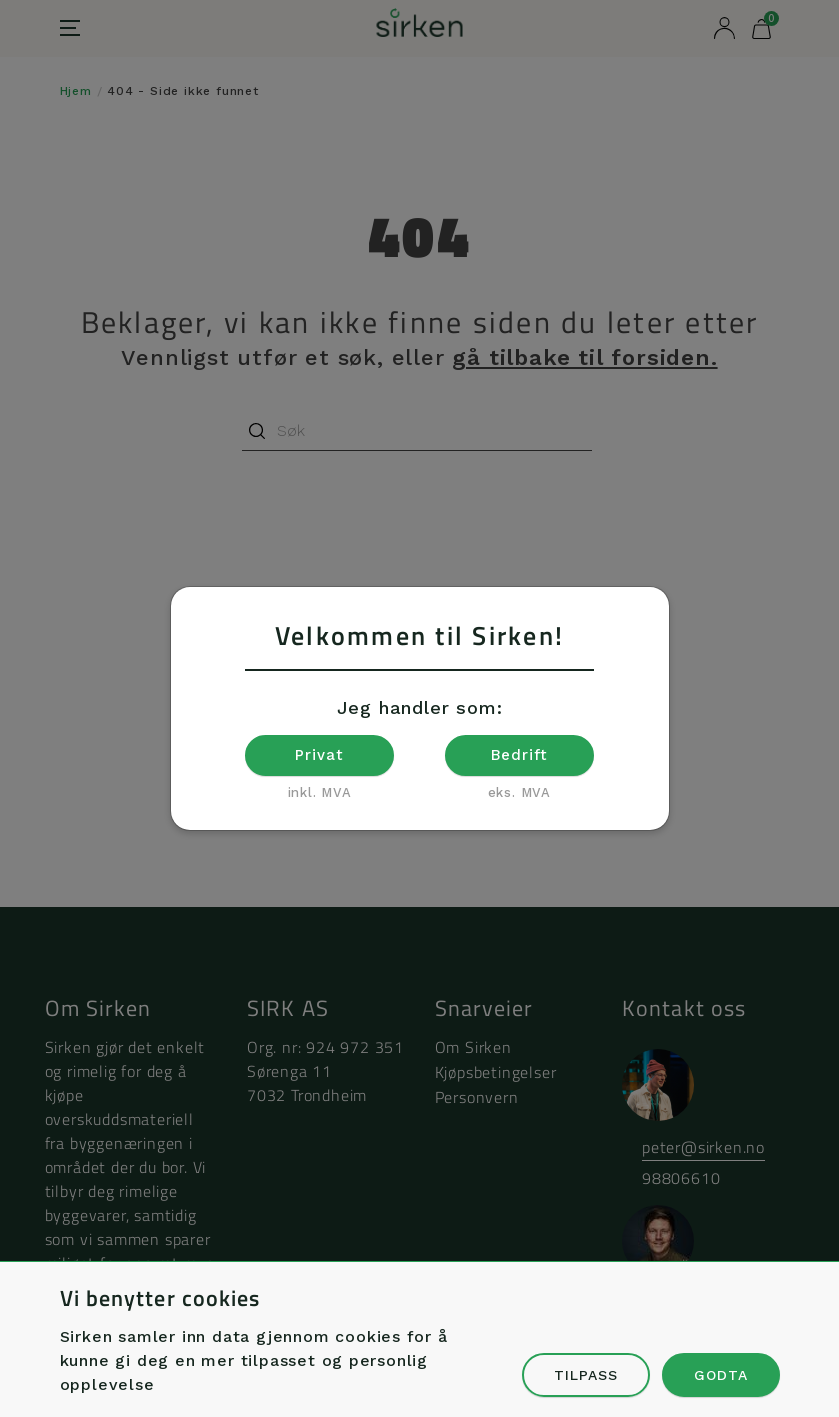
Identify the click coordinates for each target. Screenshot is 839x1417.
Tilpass (586, 1375)
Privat (319, 755)
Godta (721, 1375)
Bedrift (519, 755)
